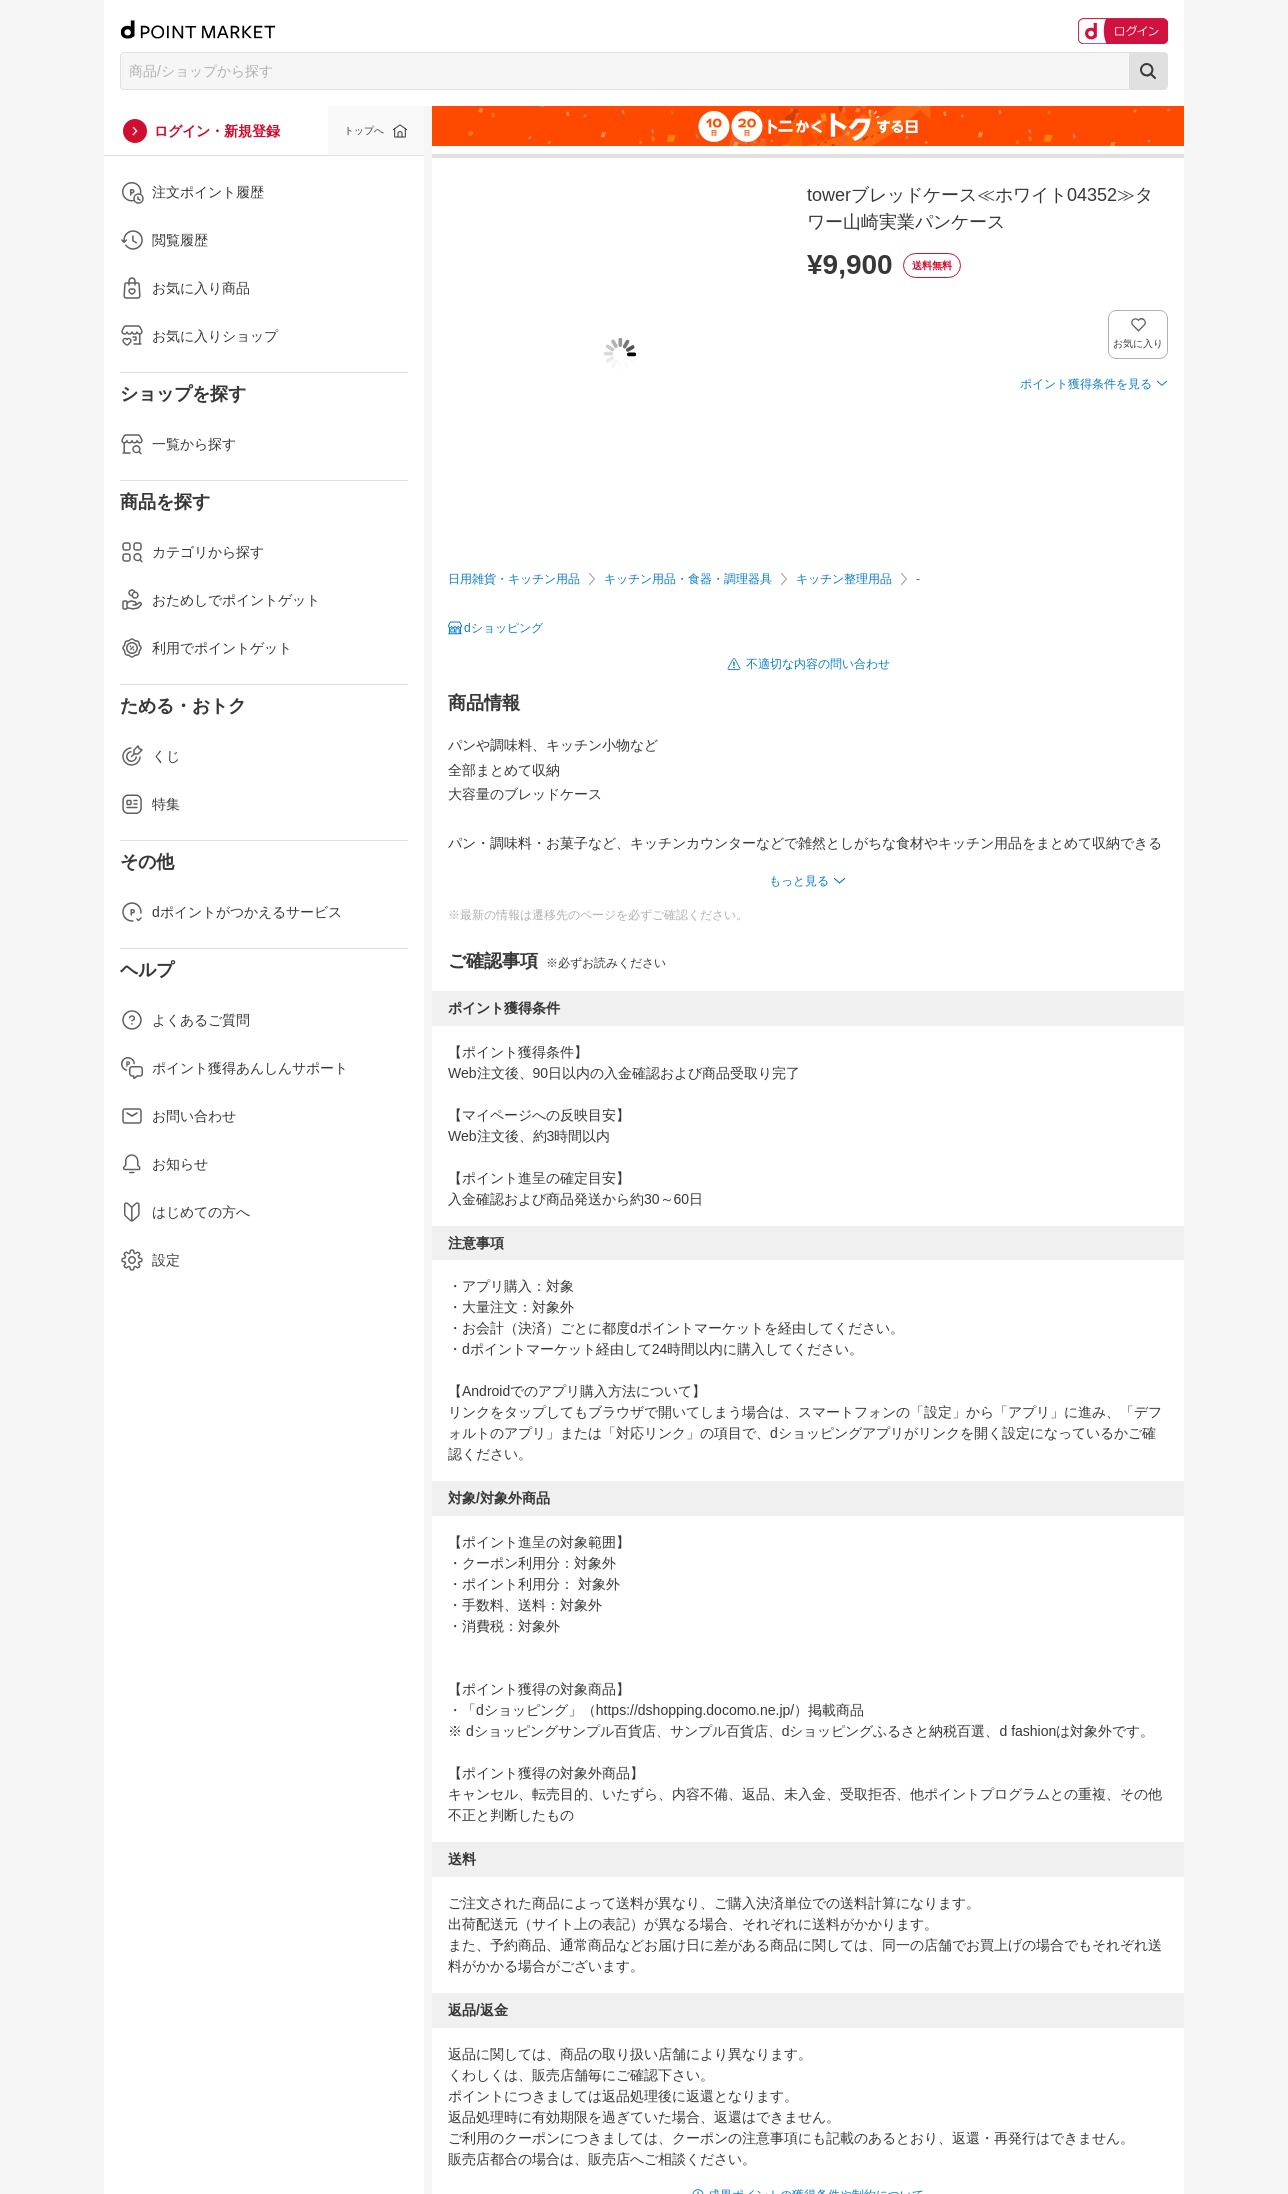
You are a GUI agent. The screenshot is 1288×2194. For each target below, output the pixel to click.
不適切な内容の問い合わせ (818, 664)
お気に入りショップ (199, 336)
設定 (150, 1260)
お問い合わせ (178, 1116)
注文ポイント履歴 (192, 192)
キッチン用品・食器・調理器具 (688, 579)
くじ (150, 756)
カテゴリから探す (192, 552)
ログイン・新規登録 (217, 131)
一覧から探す (178, 444)
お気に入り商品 (185, 288)
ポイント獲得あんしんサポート (234, 1068)
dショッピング (503, 628)
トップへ (364, 130)
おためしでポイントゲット (220, 600)
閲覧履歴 (164, 240)
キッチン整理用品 (844, 579)
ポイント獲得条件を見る (1086, 384)
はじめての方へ (185, 1212)
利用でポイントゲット (206, 648)
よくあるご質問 (185, 1020)
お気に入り (1138, 343)
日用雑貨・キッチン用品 (514, 579)
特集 (150, 804)
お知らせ (164, 1164)
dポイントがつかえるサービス (231, 912)
